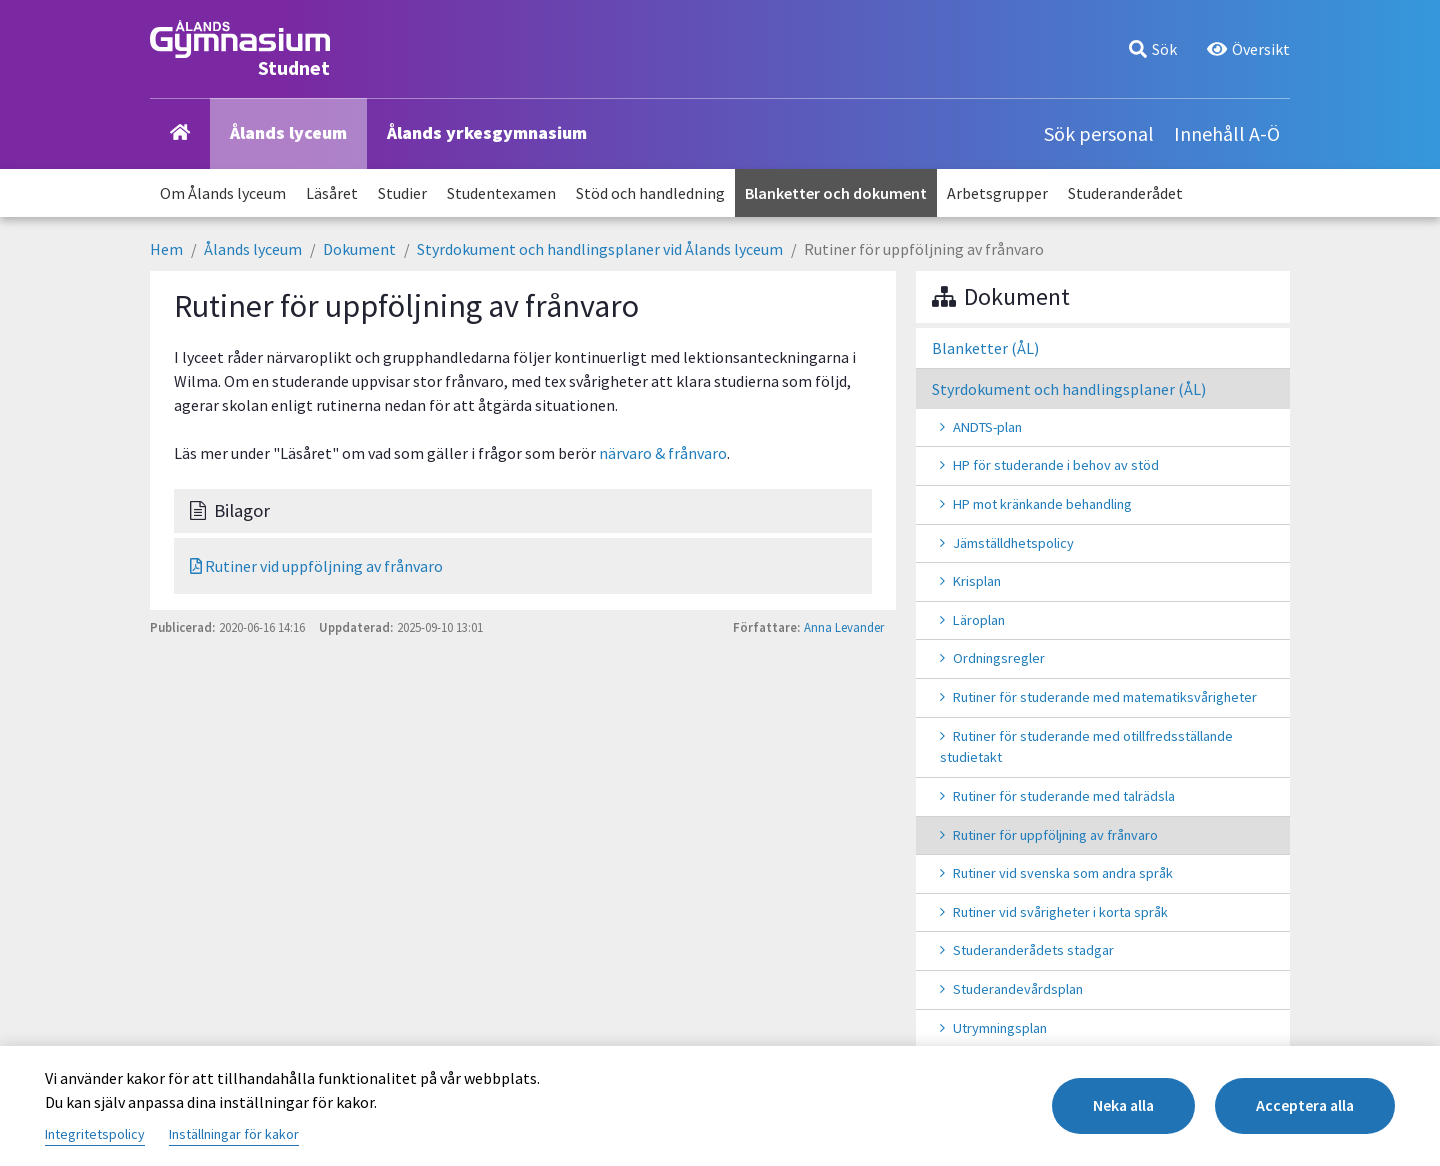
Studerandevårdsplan (1018, 989)
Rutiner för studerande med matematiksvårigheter (1105, 697)
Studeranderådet (1125, 193)
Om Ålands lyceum (223, 193)
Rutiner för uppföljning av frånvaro (1055, 835)
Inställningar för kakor (234, 1134)
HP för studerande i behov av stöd (1056, 465)
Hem (166, 249)
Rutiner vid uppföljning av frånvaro (316, 566)
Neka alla (1116, 1106)
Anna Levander (844, 627)
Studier (402, 193)
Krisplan (977, 581)
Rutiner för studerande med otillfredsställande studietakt (1086, 747)
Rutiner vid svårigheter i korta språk (1060, 912)
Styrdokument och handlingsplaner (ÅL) (1069, 389)
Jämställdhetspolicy (1013, 543)
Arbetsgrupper (997, 193)
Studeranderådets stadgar (1033, 950)
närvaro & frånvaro (663, 453)
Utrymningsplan (1000, 1028)
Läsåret (332, 193)
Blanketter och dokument (836, 193)
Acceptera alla (1302, 1106)
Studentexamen (501, 193)
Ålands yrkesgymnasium (487, 132)
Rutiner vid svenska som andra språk (1063, 873)
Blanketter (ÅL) (985, 348)
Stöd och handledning (650, 193)
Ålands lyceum (288, 132)
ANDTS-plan (987, 427)
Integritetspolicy (95, 1134)
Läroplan (979, 620)
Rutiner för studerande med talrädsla (1064, 796)
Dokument (359, 249)
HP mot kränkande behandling (1042, 504)
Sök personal (1099, 133)
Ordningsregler (999, 658)
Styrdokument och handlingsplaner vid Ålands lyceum (600, 249)
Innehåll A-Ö (1227, 133)
